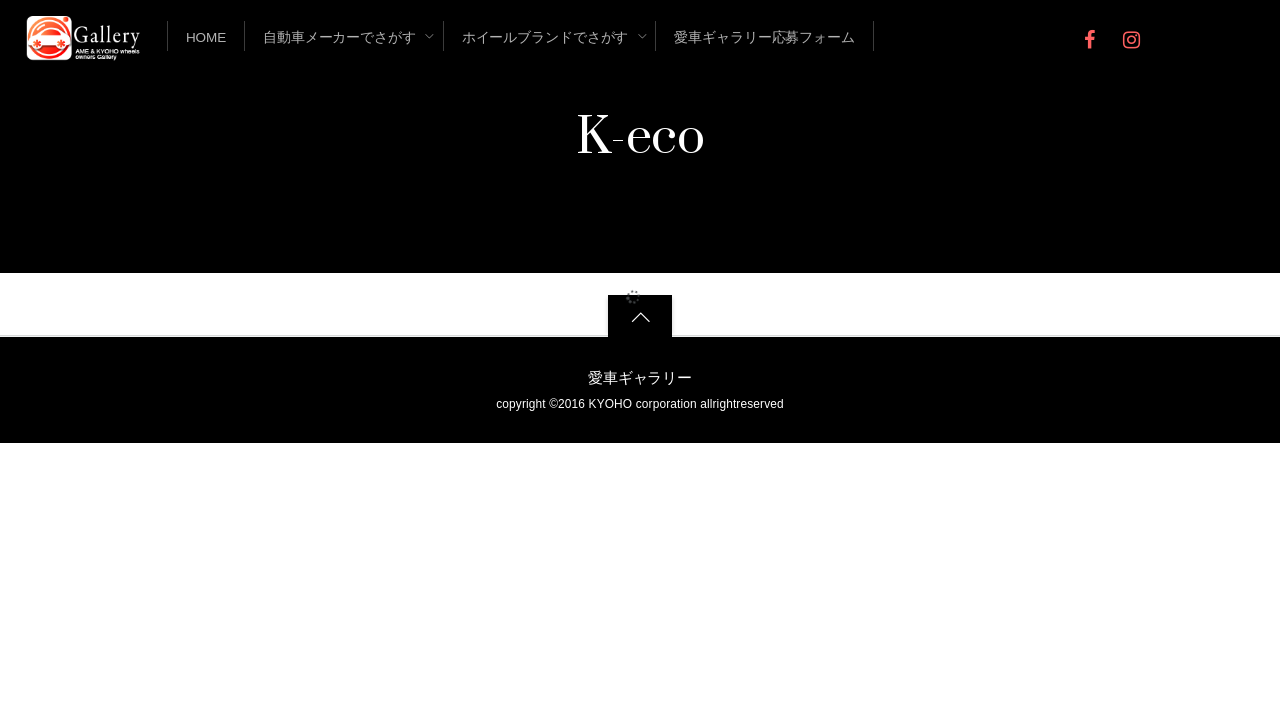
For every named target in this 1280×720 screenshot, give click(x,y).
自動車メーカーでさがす (339, 37)
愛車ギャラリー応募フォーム (764, 37)
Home (206, 37)
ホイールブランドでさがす (545, 37)
